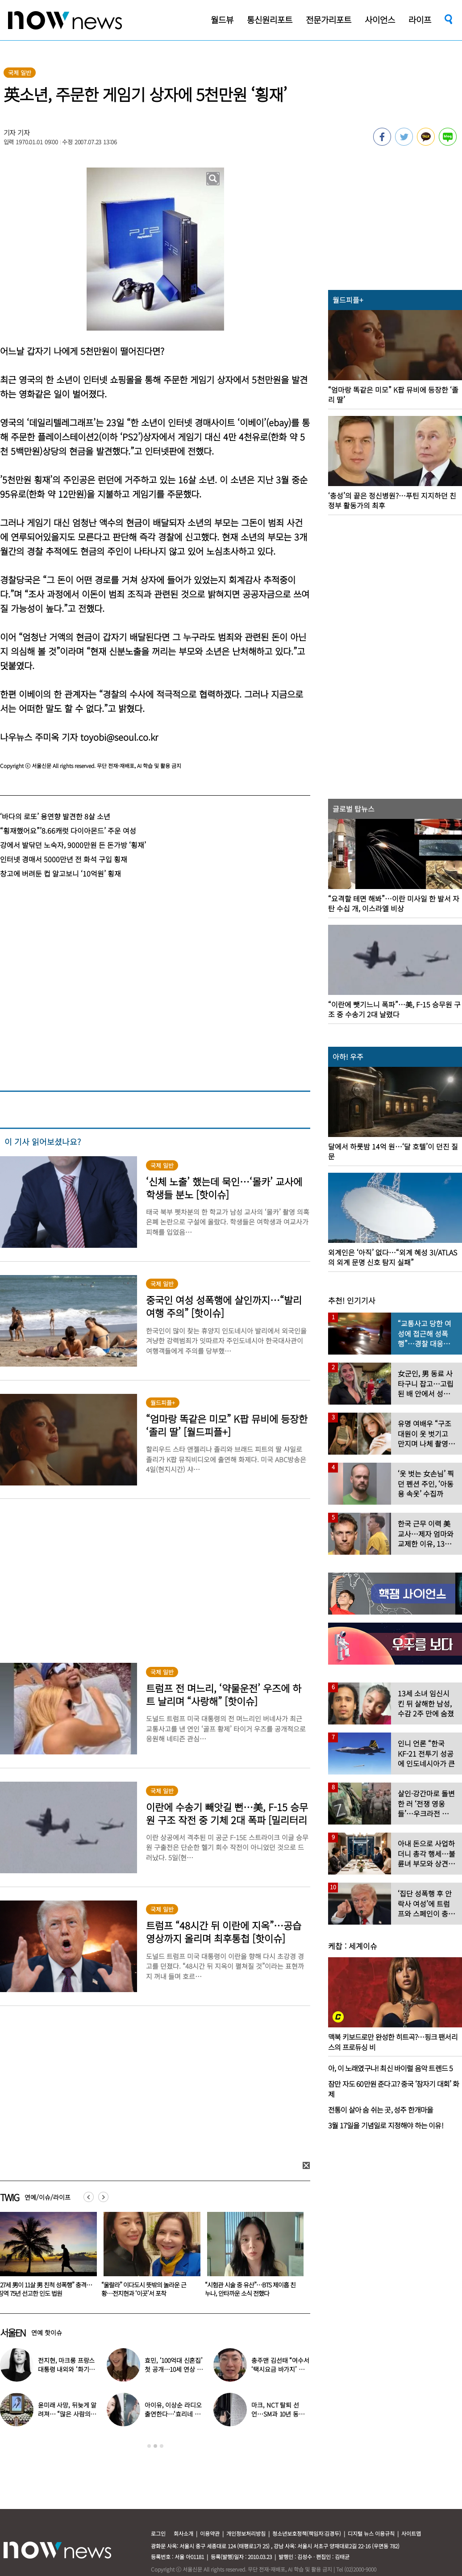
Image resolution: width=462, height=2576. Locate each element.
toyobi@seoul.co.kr (119, 736)
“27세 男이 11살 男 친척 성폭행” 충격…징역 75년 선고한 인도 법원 (148, 2289)
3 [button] (161, 2446)
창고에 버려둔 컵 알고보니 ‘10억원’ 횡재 (60, 873)
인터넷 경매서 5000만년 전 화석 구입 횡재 (63, 859)
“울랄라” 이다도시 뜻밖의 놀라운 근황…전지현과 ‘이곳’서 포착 (247, 2289)
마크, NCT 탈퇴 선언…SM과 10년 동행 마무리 (277, 2413)
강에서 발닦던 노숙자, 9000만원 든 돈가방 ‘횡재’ (73, 844)
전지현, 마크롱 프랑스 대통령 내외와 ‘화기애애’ (66, 2369)
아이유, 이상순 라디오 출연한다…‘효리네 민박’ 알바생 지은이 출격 (174, 2413)
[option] (148, 2257)
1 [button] (149, 2446)
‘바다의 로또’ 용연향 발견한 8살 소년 (55, 816)
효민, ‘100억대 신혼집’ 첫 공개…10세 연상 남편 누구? (174, 2369)
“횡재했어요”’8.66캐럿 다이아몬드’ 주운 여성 (68, 830)
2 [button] (155, 2446)
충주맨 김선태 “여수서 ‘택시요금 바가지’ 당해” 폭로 (280, 2369)
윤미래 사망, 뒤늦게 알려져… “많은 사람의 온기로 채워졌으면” (67, 2413)
